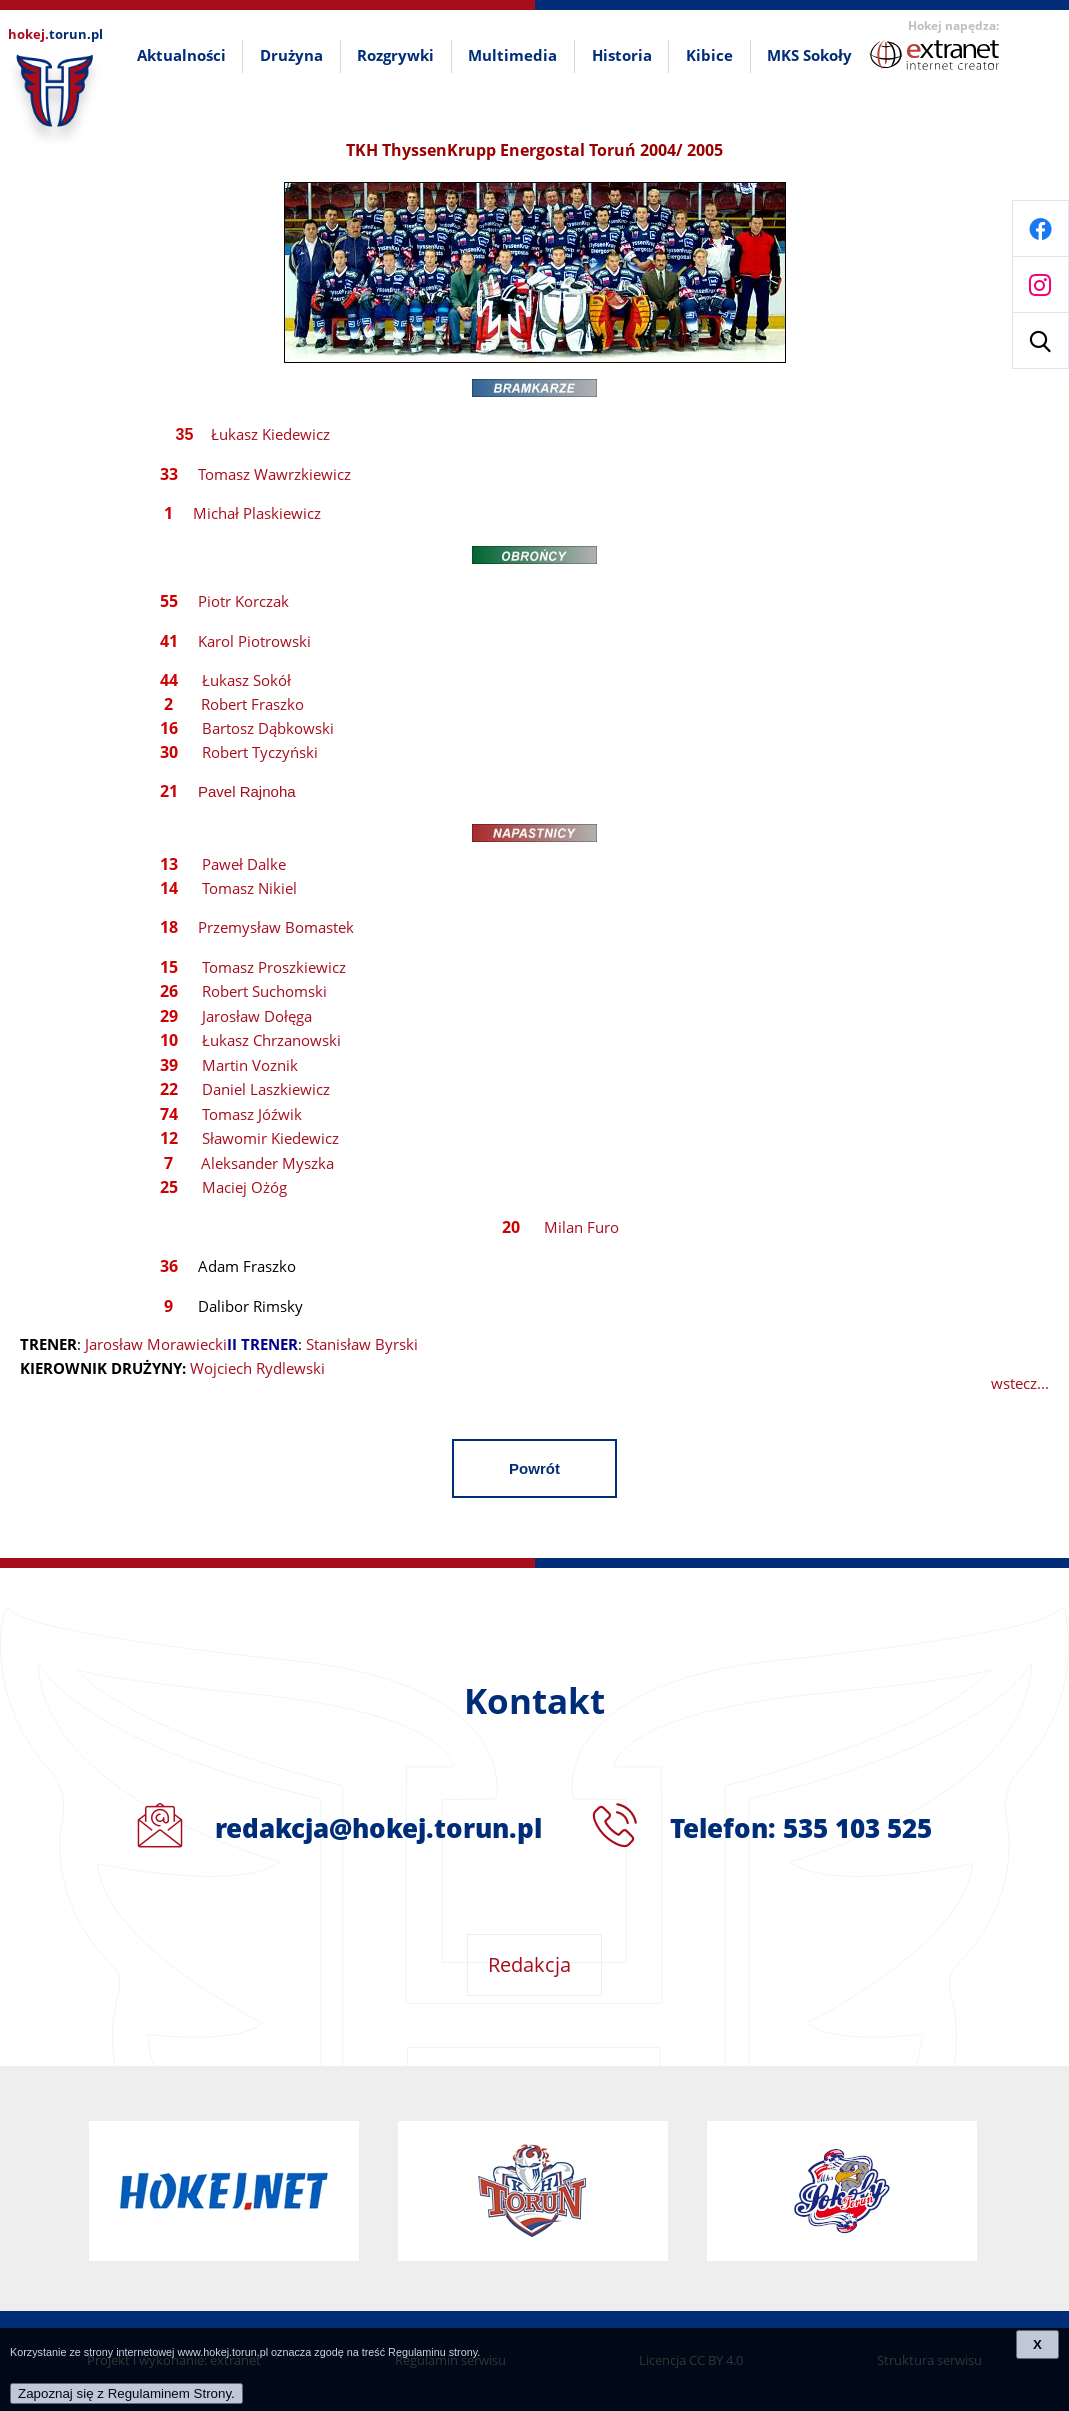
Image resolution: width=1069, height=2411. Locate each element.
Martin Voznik (250, 1065)
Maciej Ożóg (244, 1187)
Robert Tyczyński (260, 752)
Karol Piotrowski (254, 641)
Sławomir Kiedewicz (270, 1138)
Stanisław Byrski (362, 1344)
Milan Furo (581, 1227)
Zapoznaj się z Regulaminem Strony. (126, 2393)
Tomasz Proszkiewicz (274, 967)
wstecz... (1020, 1383)
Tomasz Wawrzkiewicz (274, 474)
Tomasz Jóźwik (252, 1114)
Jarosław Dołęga (257, 1016)
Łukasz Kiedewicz (270, 434)
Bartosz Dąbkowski (268, 728)
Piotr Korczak (243, 601)
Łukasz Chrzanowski (271, 1040)
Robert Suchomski (264, 991)
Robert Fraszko (252, 704)
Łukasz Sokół (246, 680)
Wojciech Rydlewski (257, 1368)
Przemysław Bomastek (276, 927)
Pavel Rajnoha (247, 791)
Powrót (534, 1468)
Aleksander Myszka (267, 1163)
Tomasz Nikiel (249, 888)
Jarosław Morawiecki (156, 1344)
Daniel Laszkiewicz (266, 1089)
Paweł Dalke (244, 864)
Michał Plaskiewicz (257, 513)
